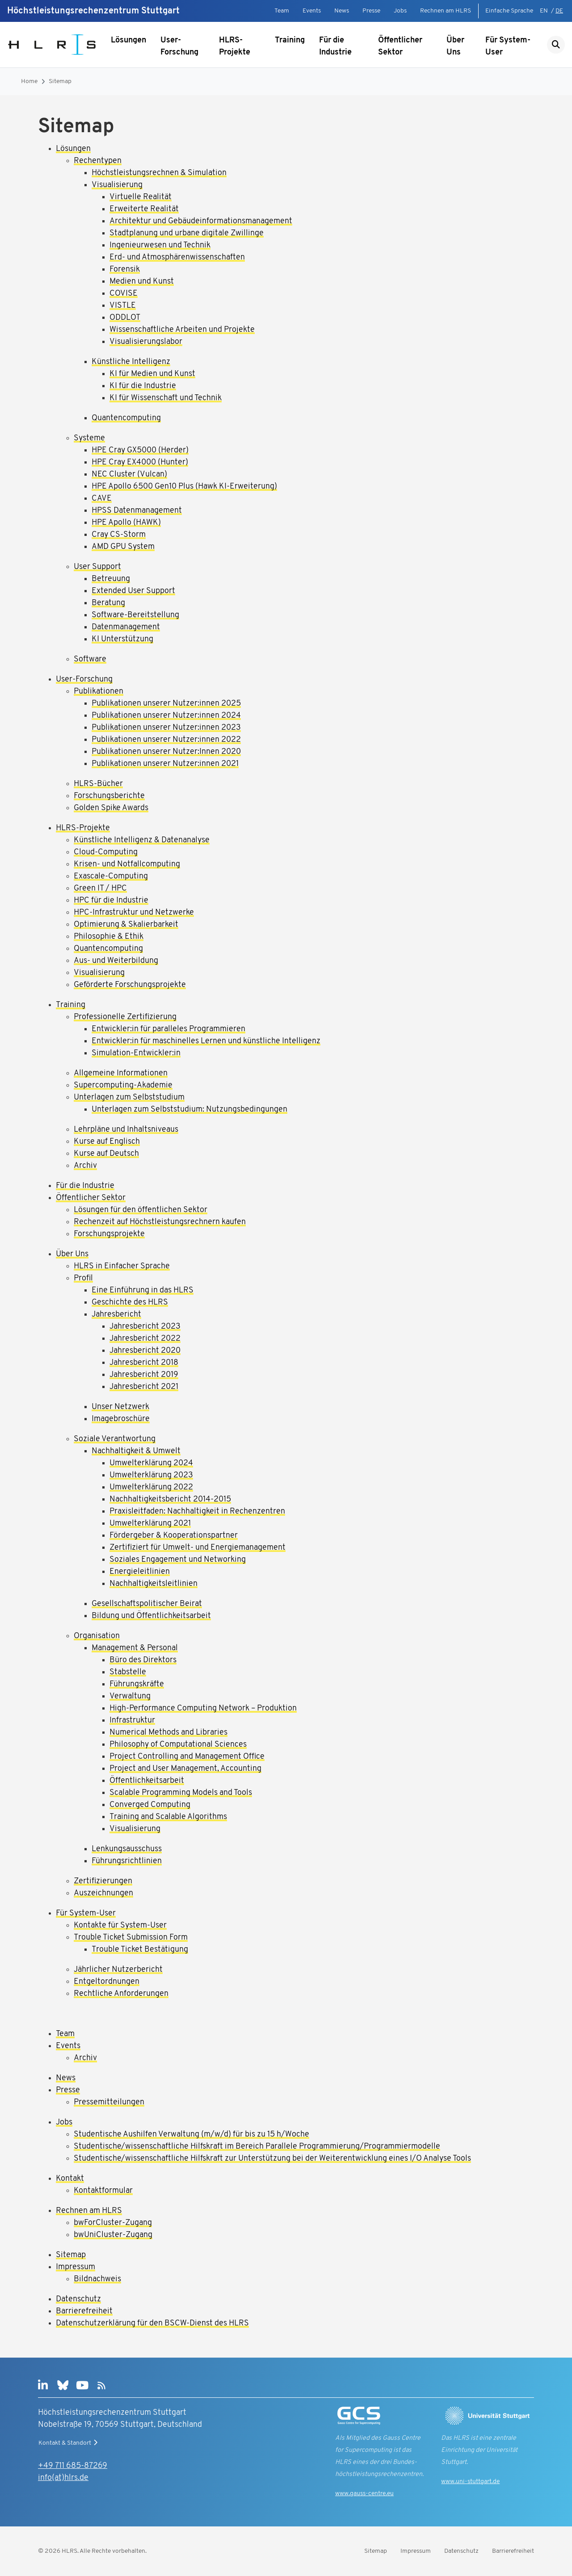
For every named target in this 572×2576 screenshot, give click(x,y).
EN (544, 11)
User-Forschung (179, 46)
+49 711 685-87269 (72, 2466)
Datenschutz (461, 2551)
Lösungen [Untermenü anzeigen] (128, 40)
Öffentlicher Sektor (400, 46)
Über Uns (455, 46)
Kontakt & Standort (69, 2442)
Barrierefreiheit (513, 2551)
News (341, 11)
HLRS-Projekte (234, 46)
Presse (371, 11)
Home (29, 81)
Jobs (400, 11)
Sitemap (60, 81)
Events (312, 11)
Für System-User (507, 46)
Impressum (415, 2551)
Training (290, 40)
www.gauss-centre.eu (364, 2493)
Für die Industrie (335, 46)
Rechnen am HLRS (445, 11)
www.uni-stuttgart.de (470, 2481)
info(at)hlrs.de (63, 2478)
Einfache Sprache (509, 11)
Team (281, 11)
